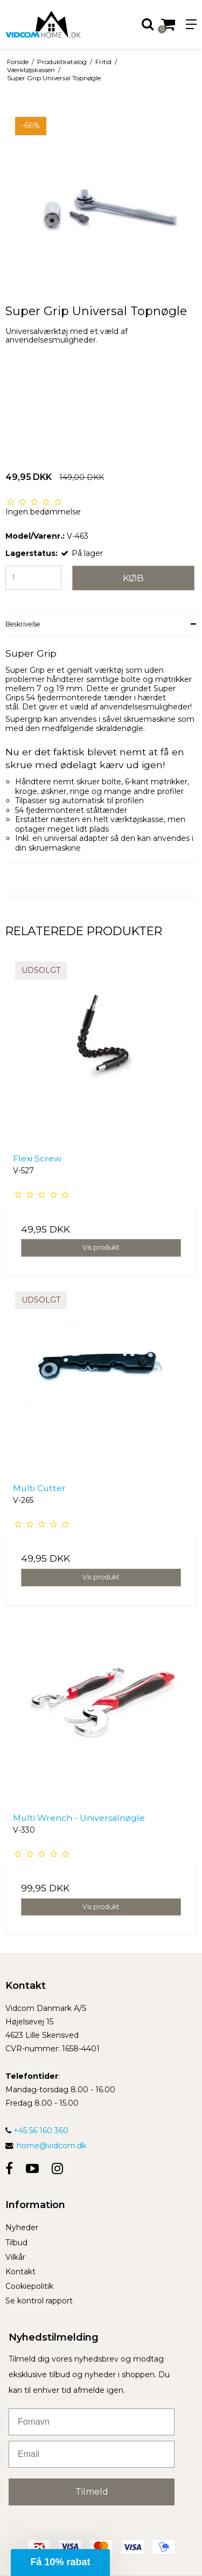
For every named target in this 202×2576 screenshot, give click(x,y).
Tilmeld (91, 2492)
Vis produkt (101, 1247)
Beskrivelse (22, 624)
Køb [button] (133, 577)
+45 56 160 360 (36, 2130)
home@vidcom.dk (51, 2145)
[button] (60, 2562)
